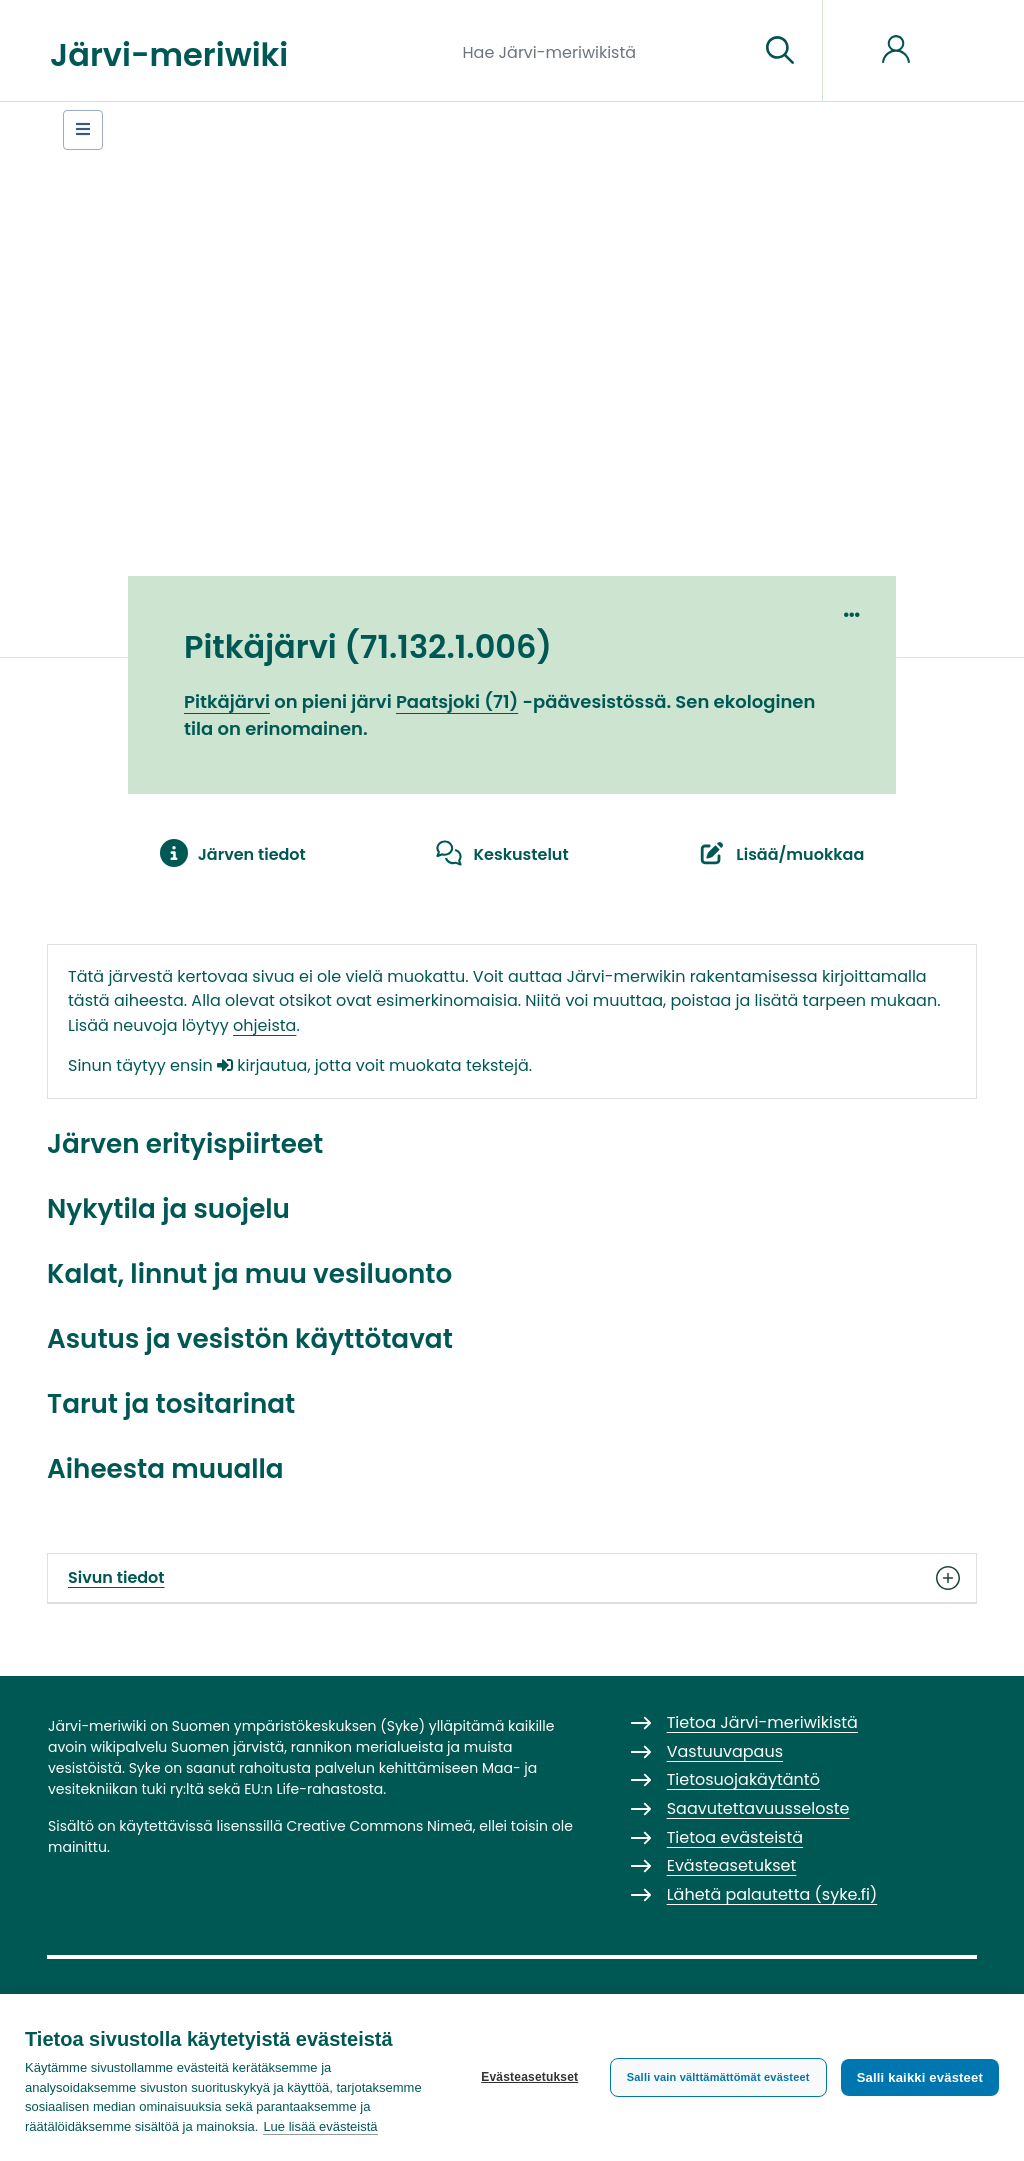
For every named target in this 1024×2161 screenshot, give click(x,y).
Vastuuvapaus (725, 1751)
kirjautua (262, 1065)
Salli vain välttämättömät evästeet (718, 2077)
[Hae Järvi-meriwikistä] (603, 51)
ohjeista (264, 1025)
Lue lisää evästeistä (320, 2126)
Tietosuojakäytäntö (743, 1779)
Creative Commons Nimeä (379, 1826)
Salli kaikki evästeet (920, 2077)
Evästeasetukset (529, 2077)
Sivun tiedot (512, 1578)
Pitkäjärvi (227, 701)
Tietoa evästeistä (735, 1837)
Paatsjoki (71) (457, 701)
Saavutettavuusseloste (758, 1808)
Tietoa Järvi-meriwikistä (762, 1722)
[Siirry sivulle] (780, 51)
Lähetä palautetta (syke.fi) (772, 1894)
